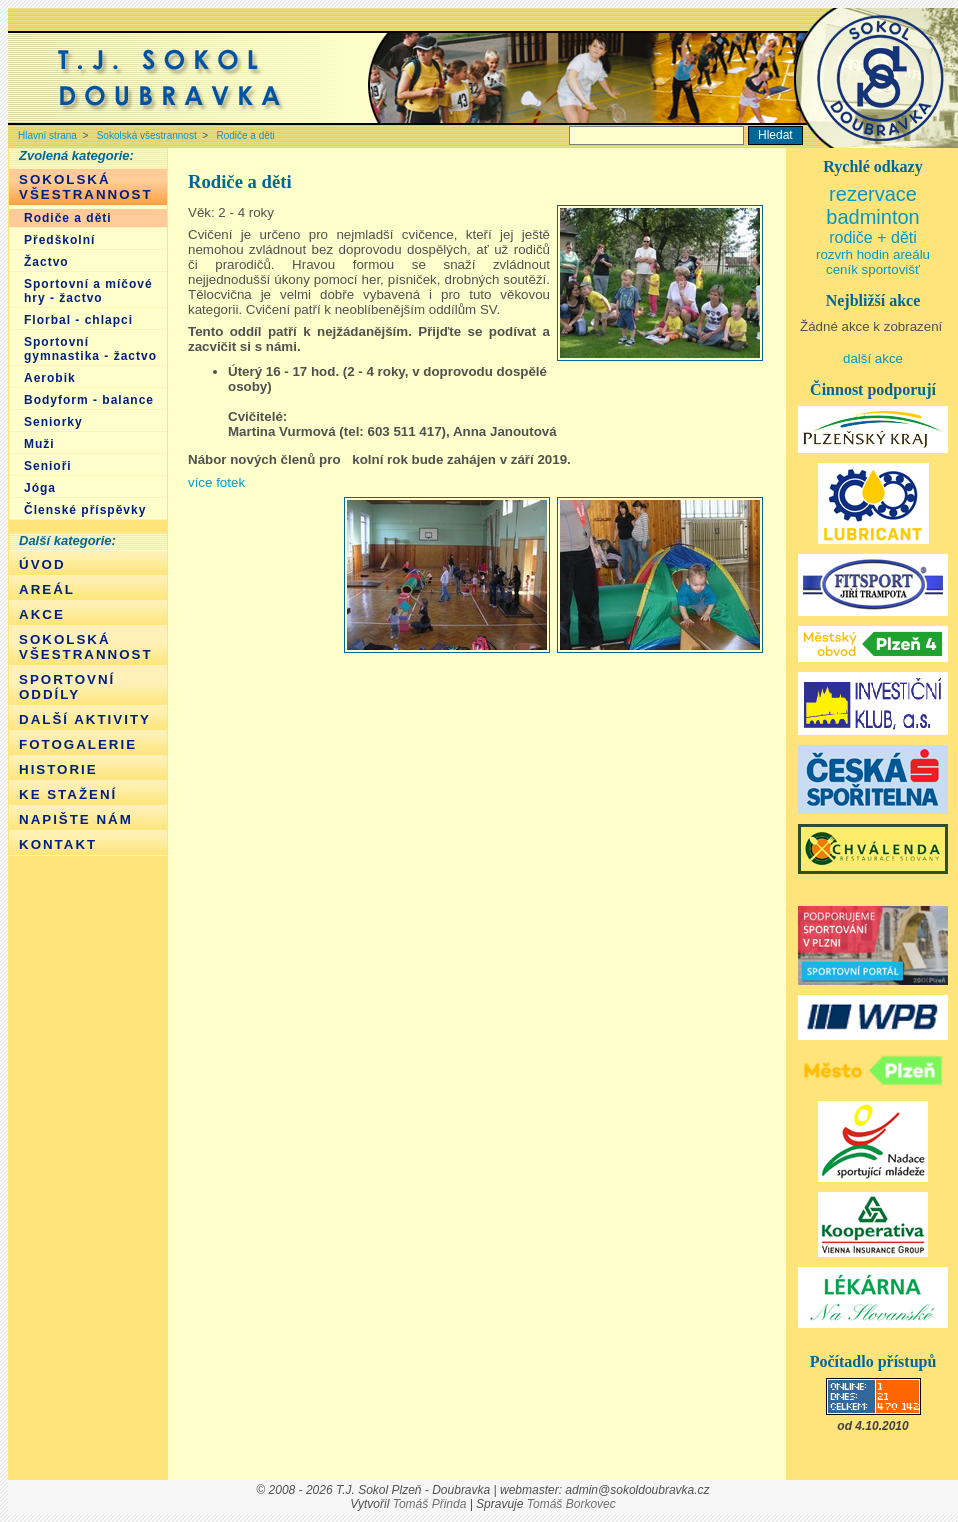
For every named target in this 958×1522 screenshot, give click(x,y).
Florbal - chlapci (78, 320)
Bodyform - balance (89, 400)
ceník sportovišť (873, 269)
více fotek (216, 482)
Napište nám (76, 819)
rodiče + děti (873, 237)
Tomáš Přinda (430, 1504)
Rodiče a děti (245, 135)
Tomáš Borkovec (571, 1504)
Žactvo (46, 262)
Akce (42, 614)
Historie (58, 769)
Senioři (48, 466)
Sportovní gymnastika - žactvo (90, 349)
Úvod (42, 564)
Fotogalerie (78, 744)
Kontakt (58, 844)
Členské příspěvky (85, 510)
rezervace (873, 194)
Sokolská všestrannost (147, 135)
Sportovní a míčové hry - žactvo (88, 291)
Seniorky (53, 422)
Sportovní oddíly (67, 687)
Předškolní (59, 240)
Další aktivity (85, 719)
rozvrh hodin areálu (873, 254)
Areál (47, 589)
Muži (39, 444)
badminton (872, 217)
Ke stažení (68, 794)
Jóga (40, 488)
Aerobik (50, 378)
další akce (873, 358)
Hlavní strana (47, 135)
